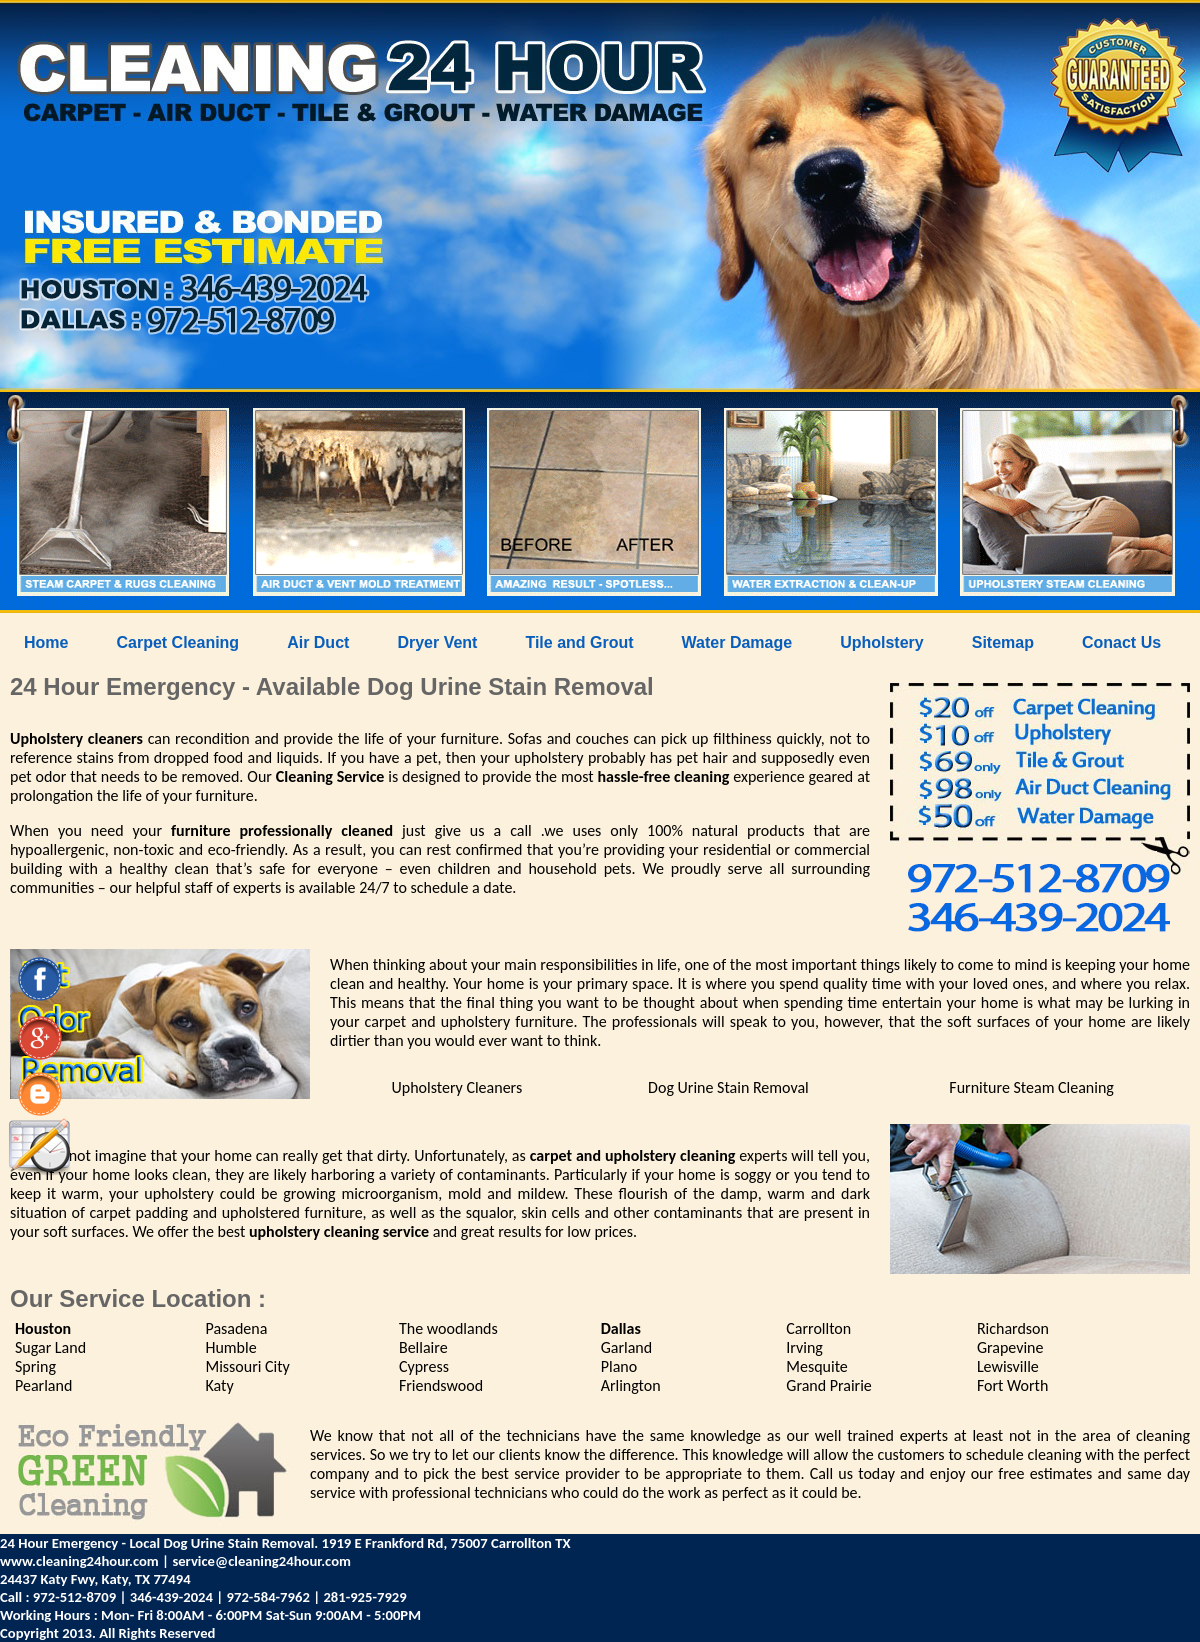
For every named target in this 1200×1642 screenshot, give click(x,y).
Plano (619, 1366)
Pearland (43, 1385)
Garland (626, 1347)
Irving (804, 1347)
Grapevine (1010, 1347)
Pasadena (236, 1328)
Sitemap (1003, 642)
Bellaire (423, 1347)
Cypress (424, 1366)
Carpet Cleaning (177, 642)
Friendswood (441, 1385)
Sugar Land (50, 1347)
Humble (230, 1347)
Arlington (631, 1385)
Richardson (1013, 1328)
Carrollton (818, 1328)
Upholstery (882, 642)
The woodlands (448, 1328)
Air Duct (318, 642)
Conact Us (1121, 642)
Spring (35, 1366)
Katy (219, 1385)
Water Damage (737, 642)
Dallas (621, 1328)
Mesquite (817, 1366)
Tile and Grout (579, 642)
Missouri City (247, 1366)
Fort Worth (1012, 1385)
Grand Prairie (829, 1385)
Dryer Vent (437, 642)
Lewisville (1008, 1366)
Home (46, 642)
